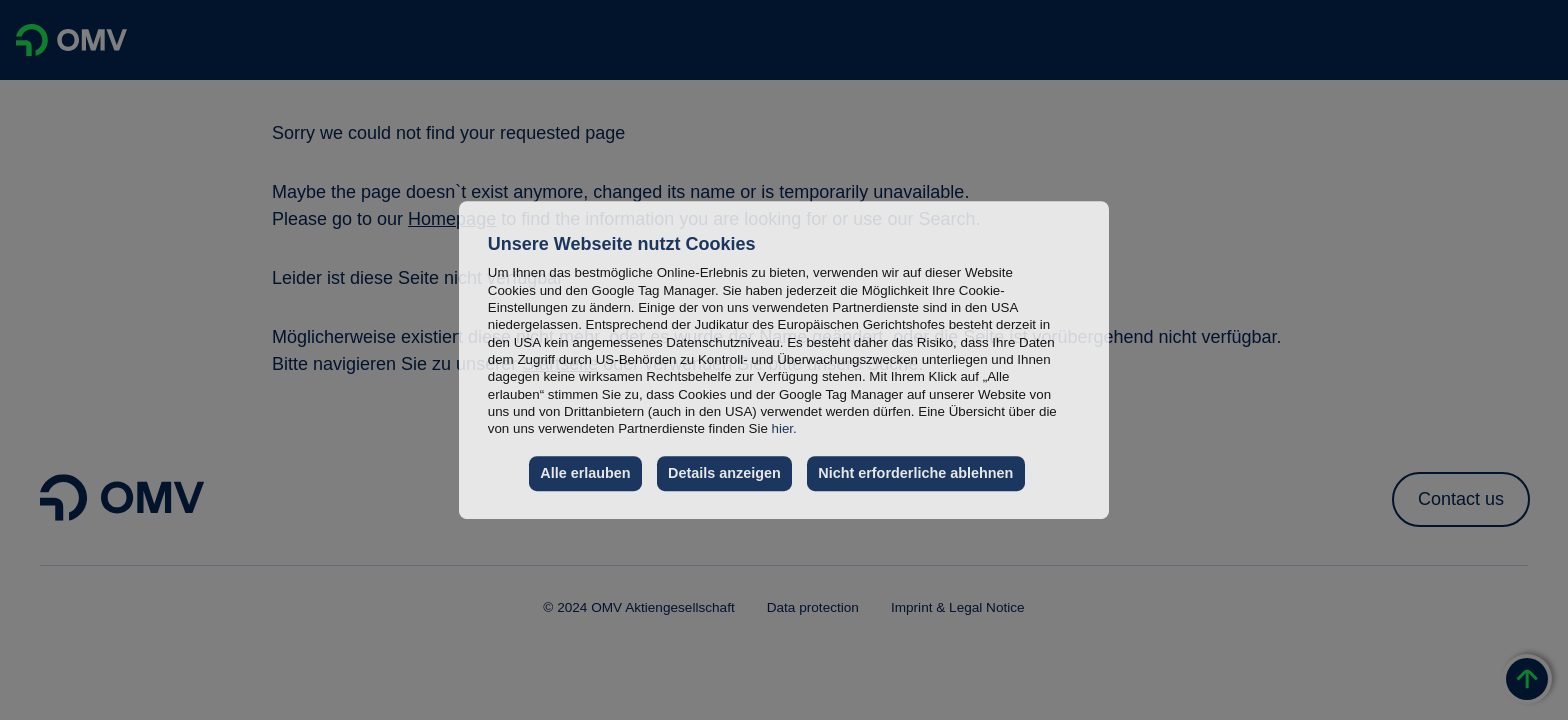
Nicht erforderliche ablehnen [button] (915, 473)
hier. (784, 428)
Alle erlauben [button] (585, 473)
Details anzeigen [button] (724, 473)
